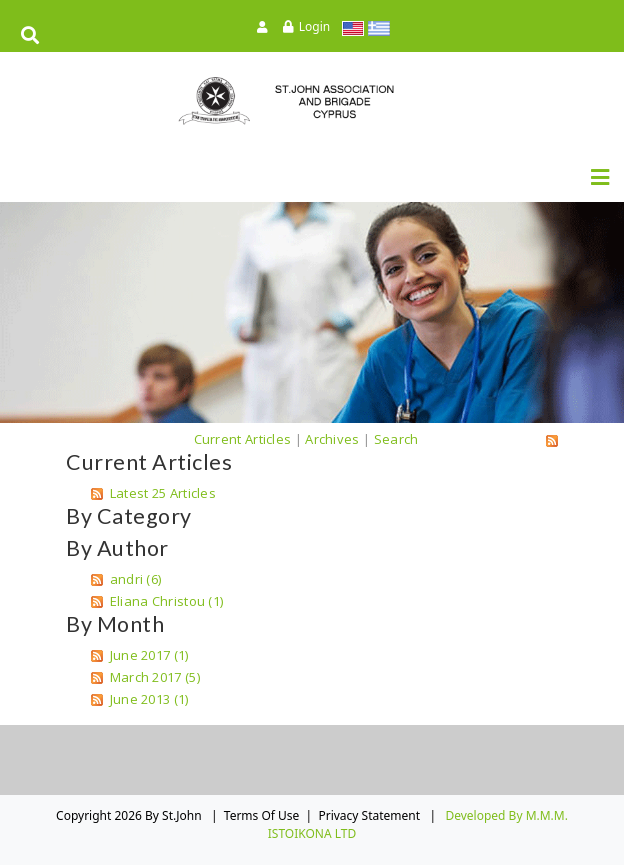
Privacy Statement (369, 815)
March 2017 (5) (155, 677)
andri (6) (136, 579)
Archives (332, 439)
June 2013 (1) (149, 699)
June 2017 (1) (149, 655)
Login (314, 26)
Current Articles (243, 439)
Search (396, 439)
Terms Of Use (262, 815)
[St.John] (312, 100)
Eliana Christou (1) (167, 601)
